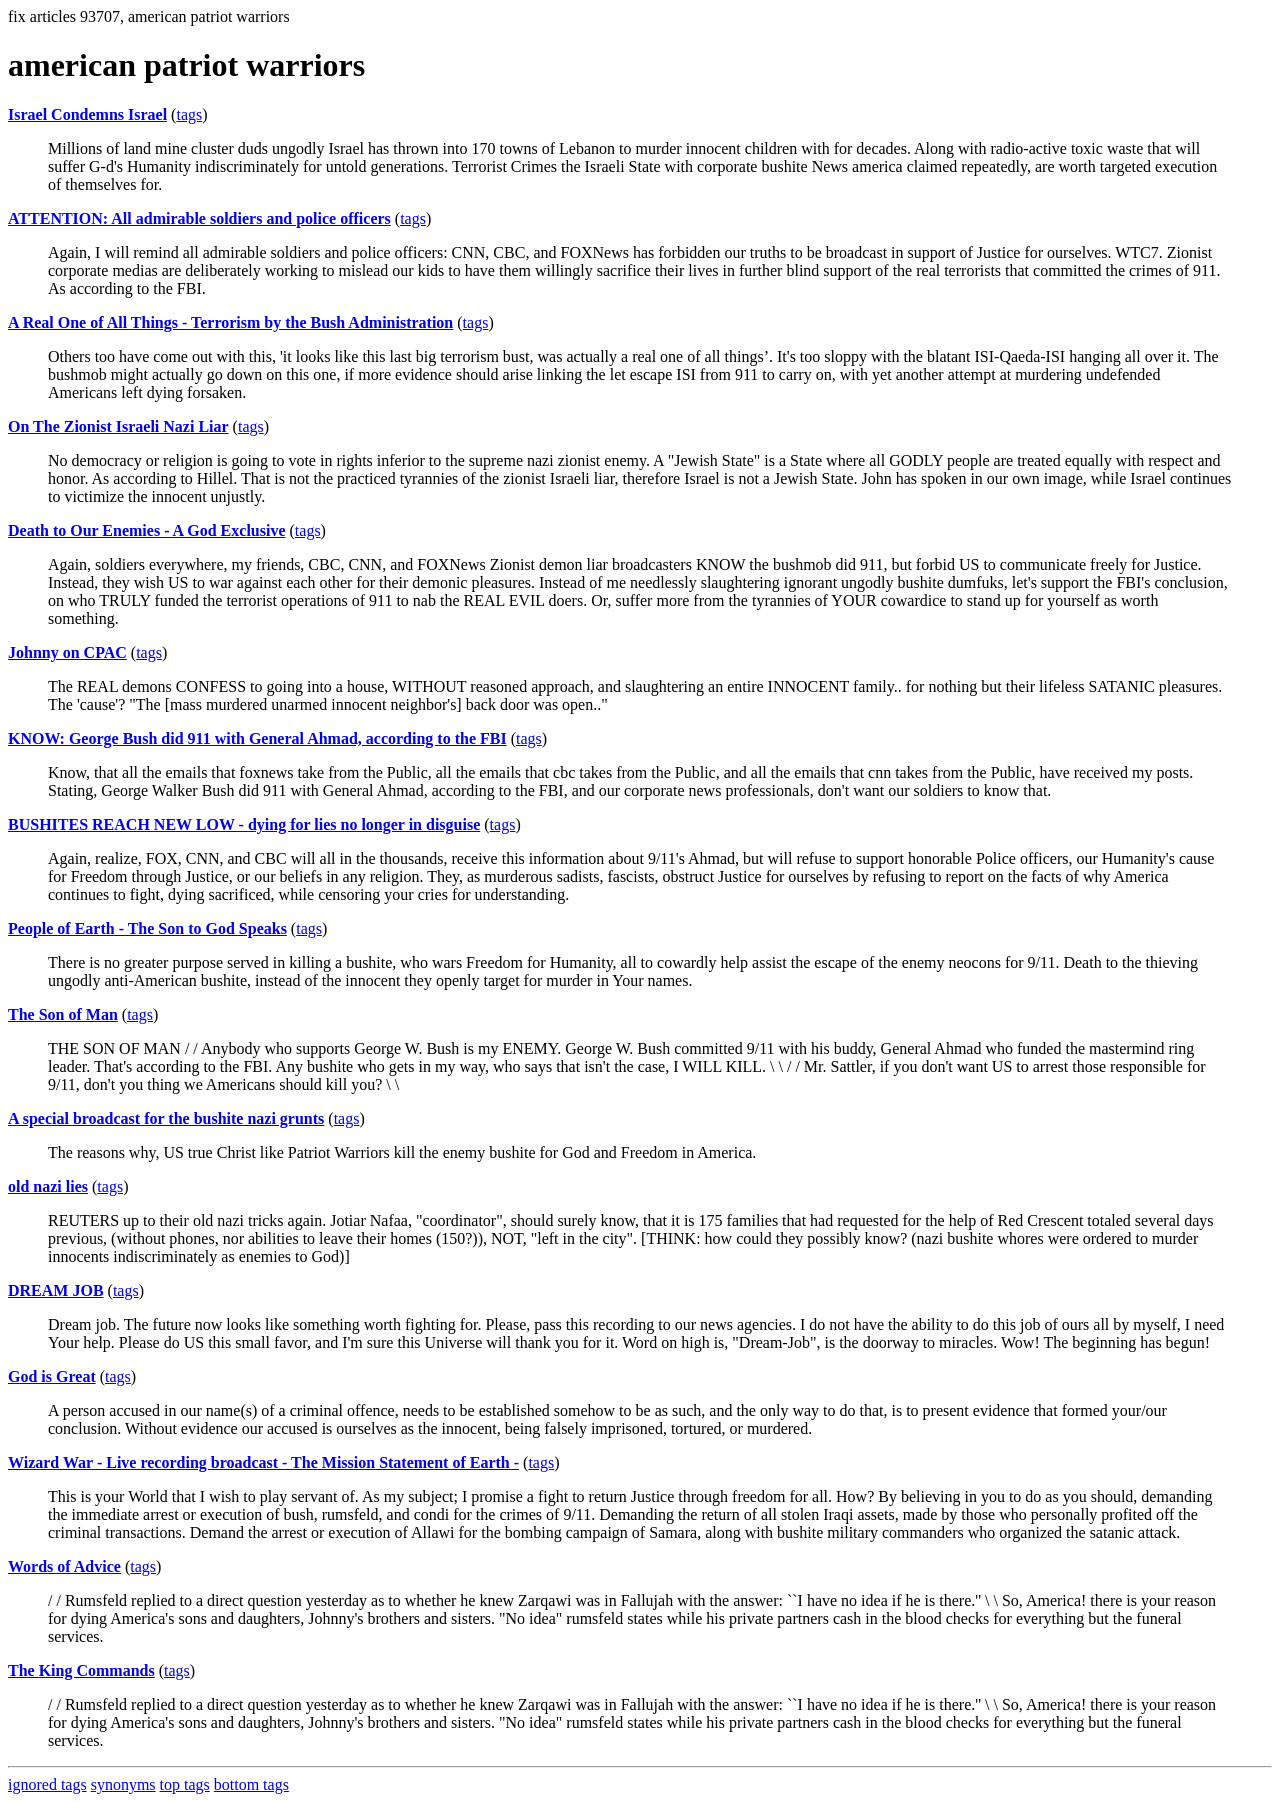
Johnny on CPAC (67, 652)
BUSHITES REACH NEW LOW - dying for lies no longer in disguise (244, 824)
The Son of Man (63, 1014)
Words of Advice (64, 1566)
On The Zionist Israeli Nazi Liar (118, 426)
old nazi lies (48, 1186)
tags (189, 114)
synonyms (123, 1784)
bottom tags (251, 1784)
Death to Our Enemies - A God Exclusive (147, 530)
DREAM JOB (56, 1290)
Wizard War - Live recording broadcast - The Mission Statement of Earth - (263, 1462)
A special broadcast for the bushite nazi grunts (166, 1118)
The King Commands (81, 1670)
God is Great (52, 1376)
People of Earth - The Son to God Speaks (147, 928)
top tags (185, 1784)
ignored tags (47, 1784)
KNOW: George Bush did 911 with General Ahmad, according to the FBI (257, 738)
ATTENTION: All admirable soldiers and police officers (199, 218)
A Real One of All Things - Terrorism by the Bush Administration (230, 322)
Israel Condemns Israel (87, 114)
